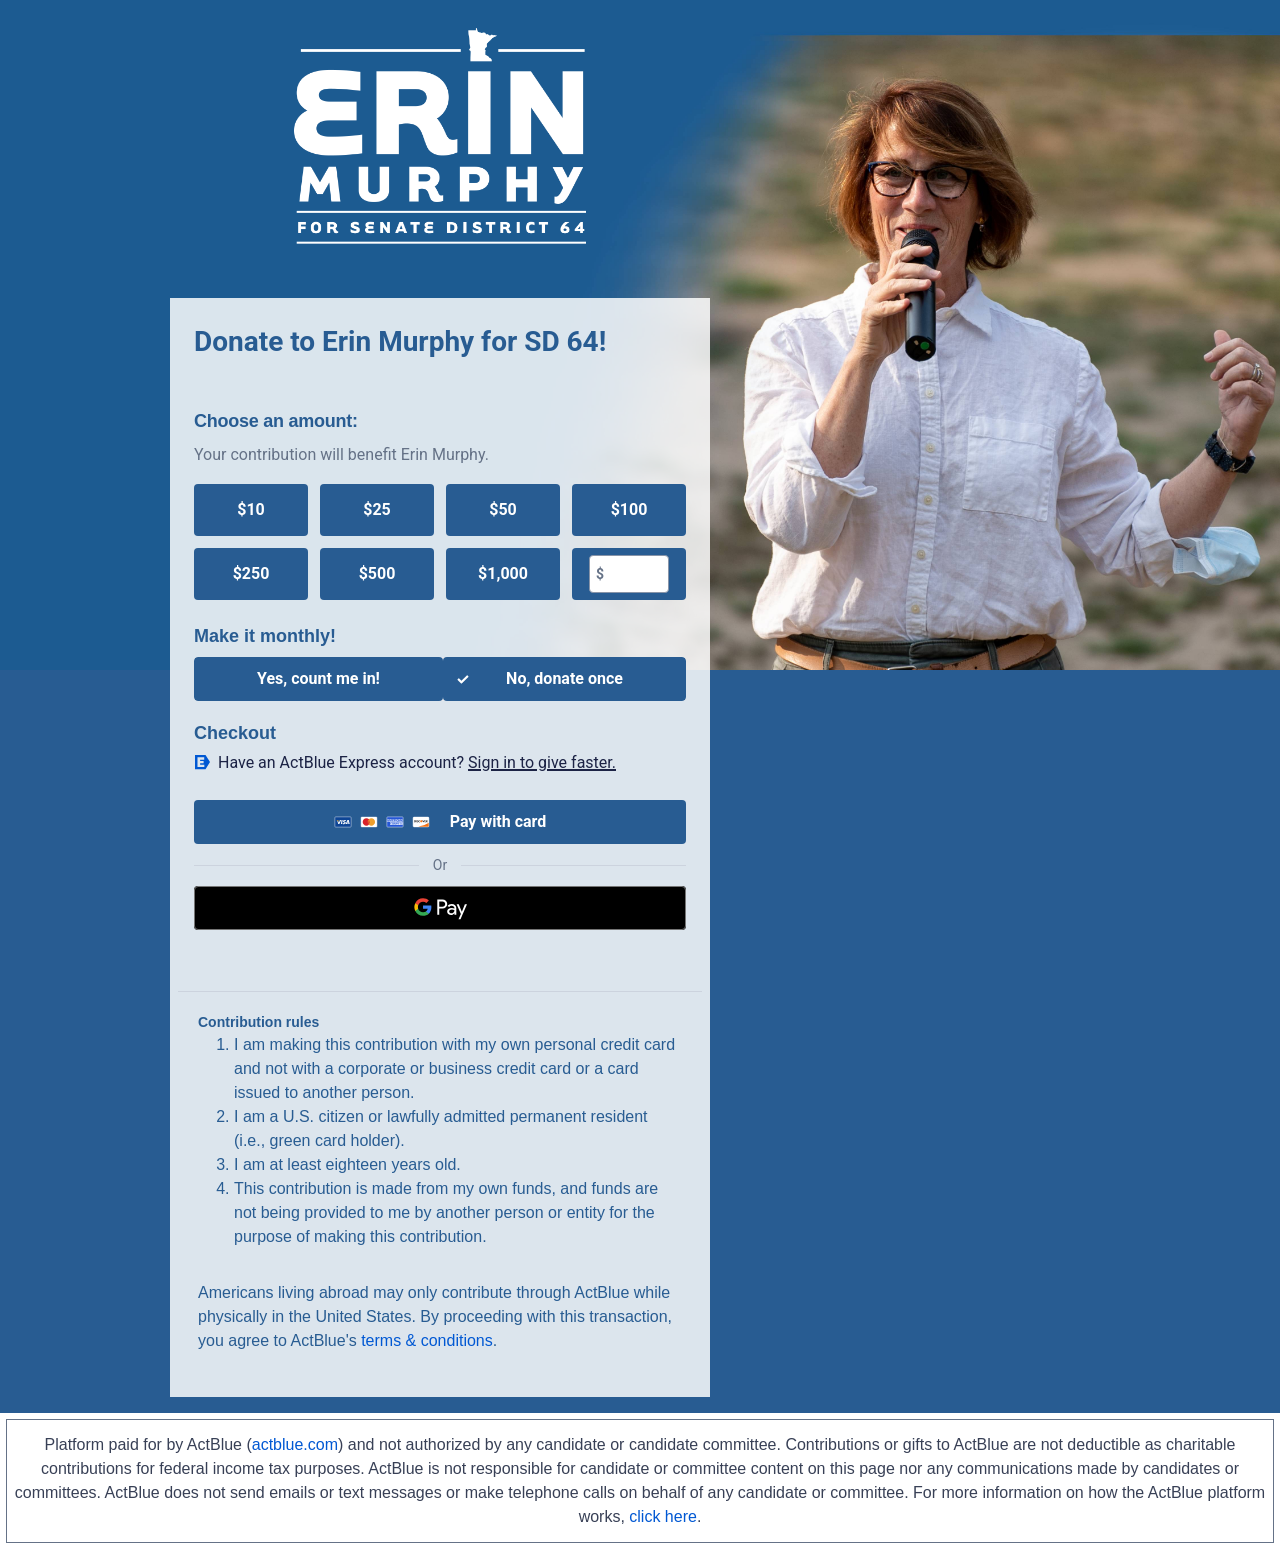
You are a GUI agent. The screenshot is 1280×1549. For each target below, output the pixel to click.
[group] (440, 542)
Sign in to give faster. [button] (542, 762)
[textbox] (636, 574)
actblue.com (295, 1444)
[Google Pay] (440, 908)
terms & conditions (427, 1340)
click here (663, 1516)
